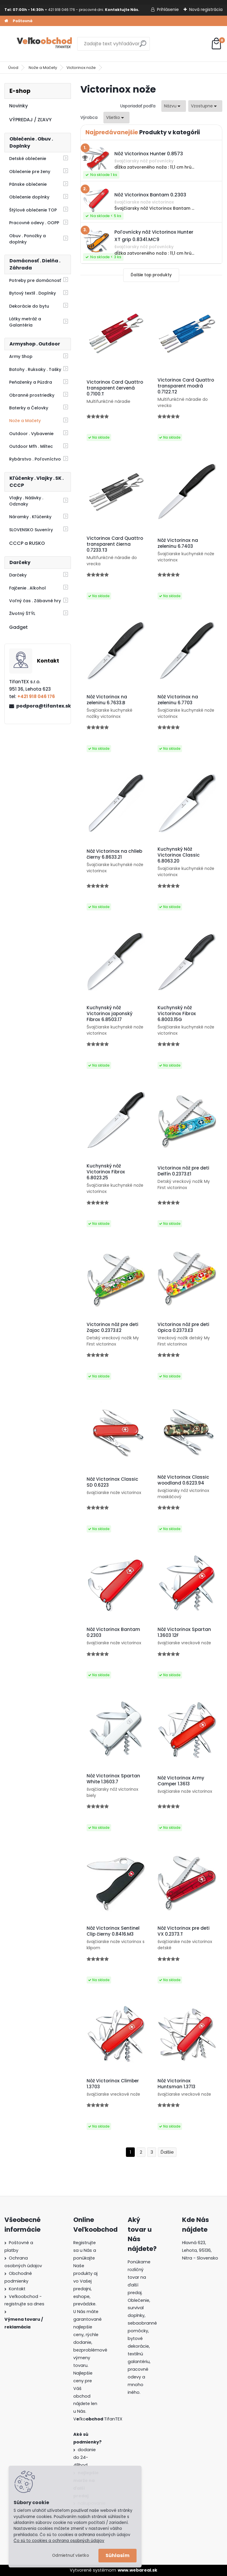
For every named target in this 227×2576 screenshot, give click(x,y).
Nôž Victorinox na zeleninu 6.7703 (178, 700)
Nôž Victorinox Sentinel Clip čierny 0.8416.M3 (113, 1931)
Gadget (18, 627)
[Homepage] (6, 21)
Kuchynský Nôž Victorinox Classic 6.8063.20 (179, 855)
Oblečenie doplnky (29, 197)
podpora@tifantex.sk (41, 705)
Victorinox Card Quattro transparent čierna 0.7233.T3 (115, 544)
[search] (143, 46)
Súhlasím (117, 2555)
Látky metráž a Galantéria (25, 322)
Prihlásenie (168, 9)
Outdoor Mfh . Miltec (31, 446)
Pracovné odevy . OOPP (34, 223)
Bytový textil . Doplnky (32, 293)
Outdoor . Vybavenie (31, 434)
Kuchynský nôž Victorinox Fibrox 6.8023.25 (106, 1172)
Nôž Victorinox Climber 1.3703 (113, 2084)
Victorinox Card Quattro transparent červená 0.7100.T (115, 388)
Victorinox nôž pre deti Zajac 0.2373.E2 (112, 1327)
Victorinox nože (81, 67)
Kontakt (17, 2289)
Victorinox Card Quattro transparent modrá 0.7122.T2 (186, 386)
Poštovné (23, 21)
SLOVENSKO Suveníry (31, 530)
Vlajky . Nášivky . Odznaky (26, 501)
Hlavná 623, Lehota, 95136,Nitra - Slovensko (200, 2250)
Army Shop (21, 356)
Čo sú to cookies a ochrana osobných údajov (59, 2540)
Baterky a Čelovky (28, 408)
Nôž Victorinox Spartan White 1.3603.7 (113, 1779)
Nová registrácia (206, 9)
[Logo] (45, 44)
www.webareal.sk (137, 2570)
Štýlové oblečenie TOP (33, 210)
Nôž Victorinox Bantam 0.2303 (113, 1632)
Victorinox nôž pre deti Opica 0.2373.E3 (183, 1327)
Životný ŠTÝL (22, 613)
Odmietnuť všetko (70, 2555)
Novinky (18, 105)
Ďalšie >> (167, 2152)
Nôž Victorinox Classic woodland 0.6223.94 (183, 1480)
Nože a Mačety (43, 67)
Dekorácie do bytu (29, 306)
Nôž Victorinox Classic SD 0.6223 (112, 1482)
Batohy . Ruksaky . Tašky (35, 369)
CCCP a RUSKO (27, 543)
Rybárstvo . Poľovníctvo (35, 459)
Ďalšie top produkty (151, 275)
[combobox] (173, 106)
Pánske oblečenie (28, 184)
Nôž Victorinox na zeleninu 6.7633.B (107, 700)
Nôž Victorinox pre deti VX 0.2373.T (184, 1931)
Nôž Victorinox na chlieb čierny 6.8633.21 (114, 854)
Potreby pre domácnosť (35, 280)
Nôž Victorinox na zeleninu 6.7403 (178, 543)
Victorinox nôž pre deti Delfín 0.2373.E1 (183, 1171)
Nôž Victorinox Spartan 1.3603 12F (184, 1632)
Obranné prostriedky (31, 395)
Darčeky (18, 575)
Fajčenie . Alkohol (27, 588)
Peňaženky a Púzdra (30, 382)
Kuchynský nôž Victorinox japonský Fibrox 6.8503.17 (109, 1014)
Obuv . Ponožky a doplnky (27, 239)
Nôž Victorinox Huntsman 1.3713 (176, 2084)
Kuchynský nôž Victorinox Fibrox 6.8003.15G (177, 1014)
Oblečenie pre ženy (29, 172)
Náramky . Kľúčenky (30, 517)
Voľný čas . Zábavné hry (35, 601)
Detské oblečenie (27, 158)
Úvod (13, 67)
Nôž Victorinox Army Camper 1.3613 (181, 1781)
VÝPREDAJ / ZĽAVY (30, 119)
